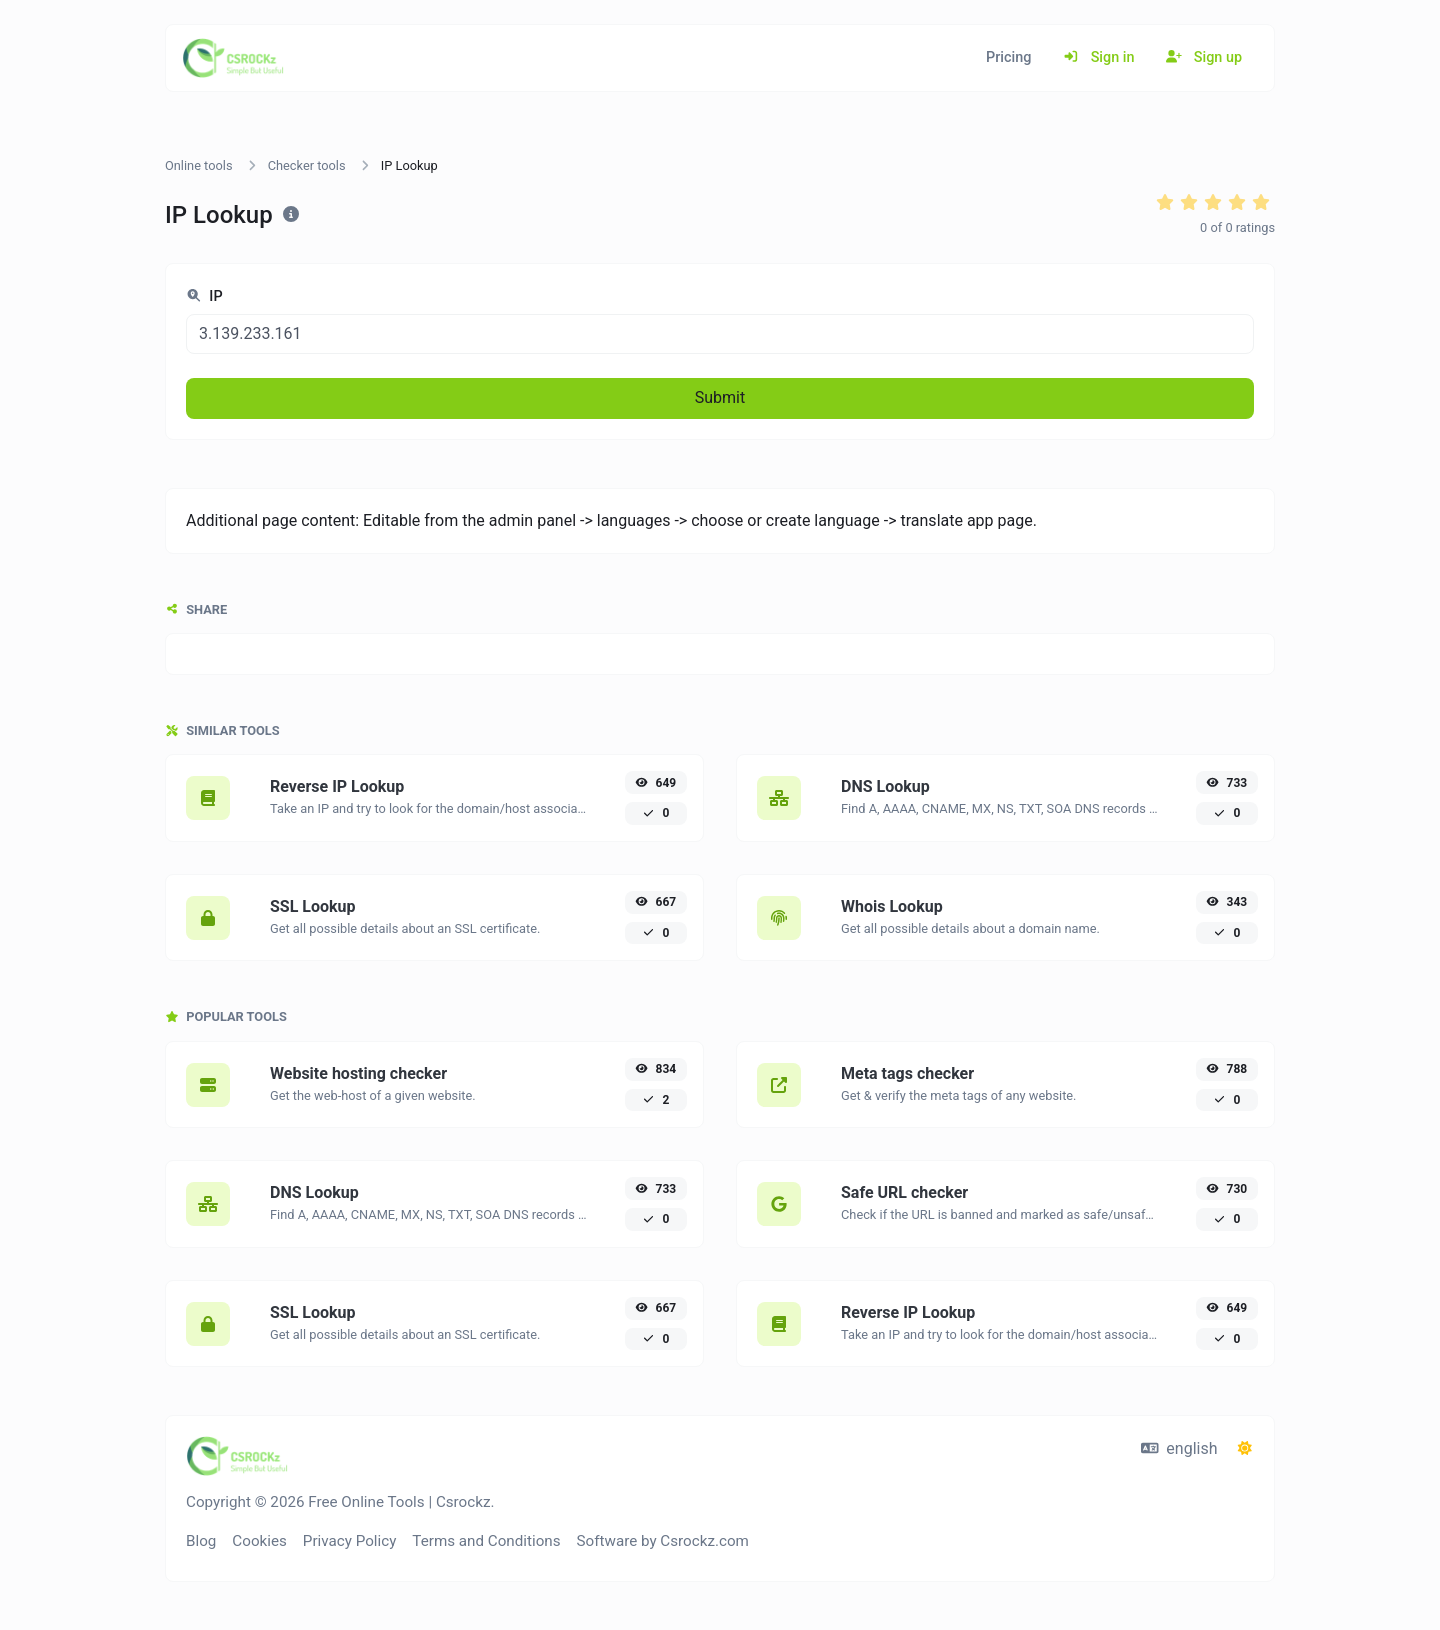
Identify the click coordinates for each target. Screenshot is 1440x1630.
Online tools (199, 165)
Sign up (1204, 57)
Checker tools (307, 165)
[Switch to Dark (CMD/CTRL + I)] (1245, 1449)
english (1179, 1448)
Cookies (259, 1541)
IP (204, 296)
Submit (720, 397)
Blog (201, 1541)
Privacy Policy (350, 1541)
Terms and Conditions (486, 1541)
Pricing (1008, 57)
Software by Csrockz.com (663, 1541)
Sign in (1098, 57)
